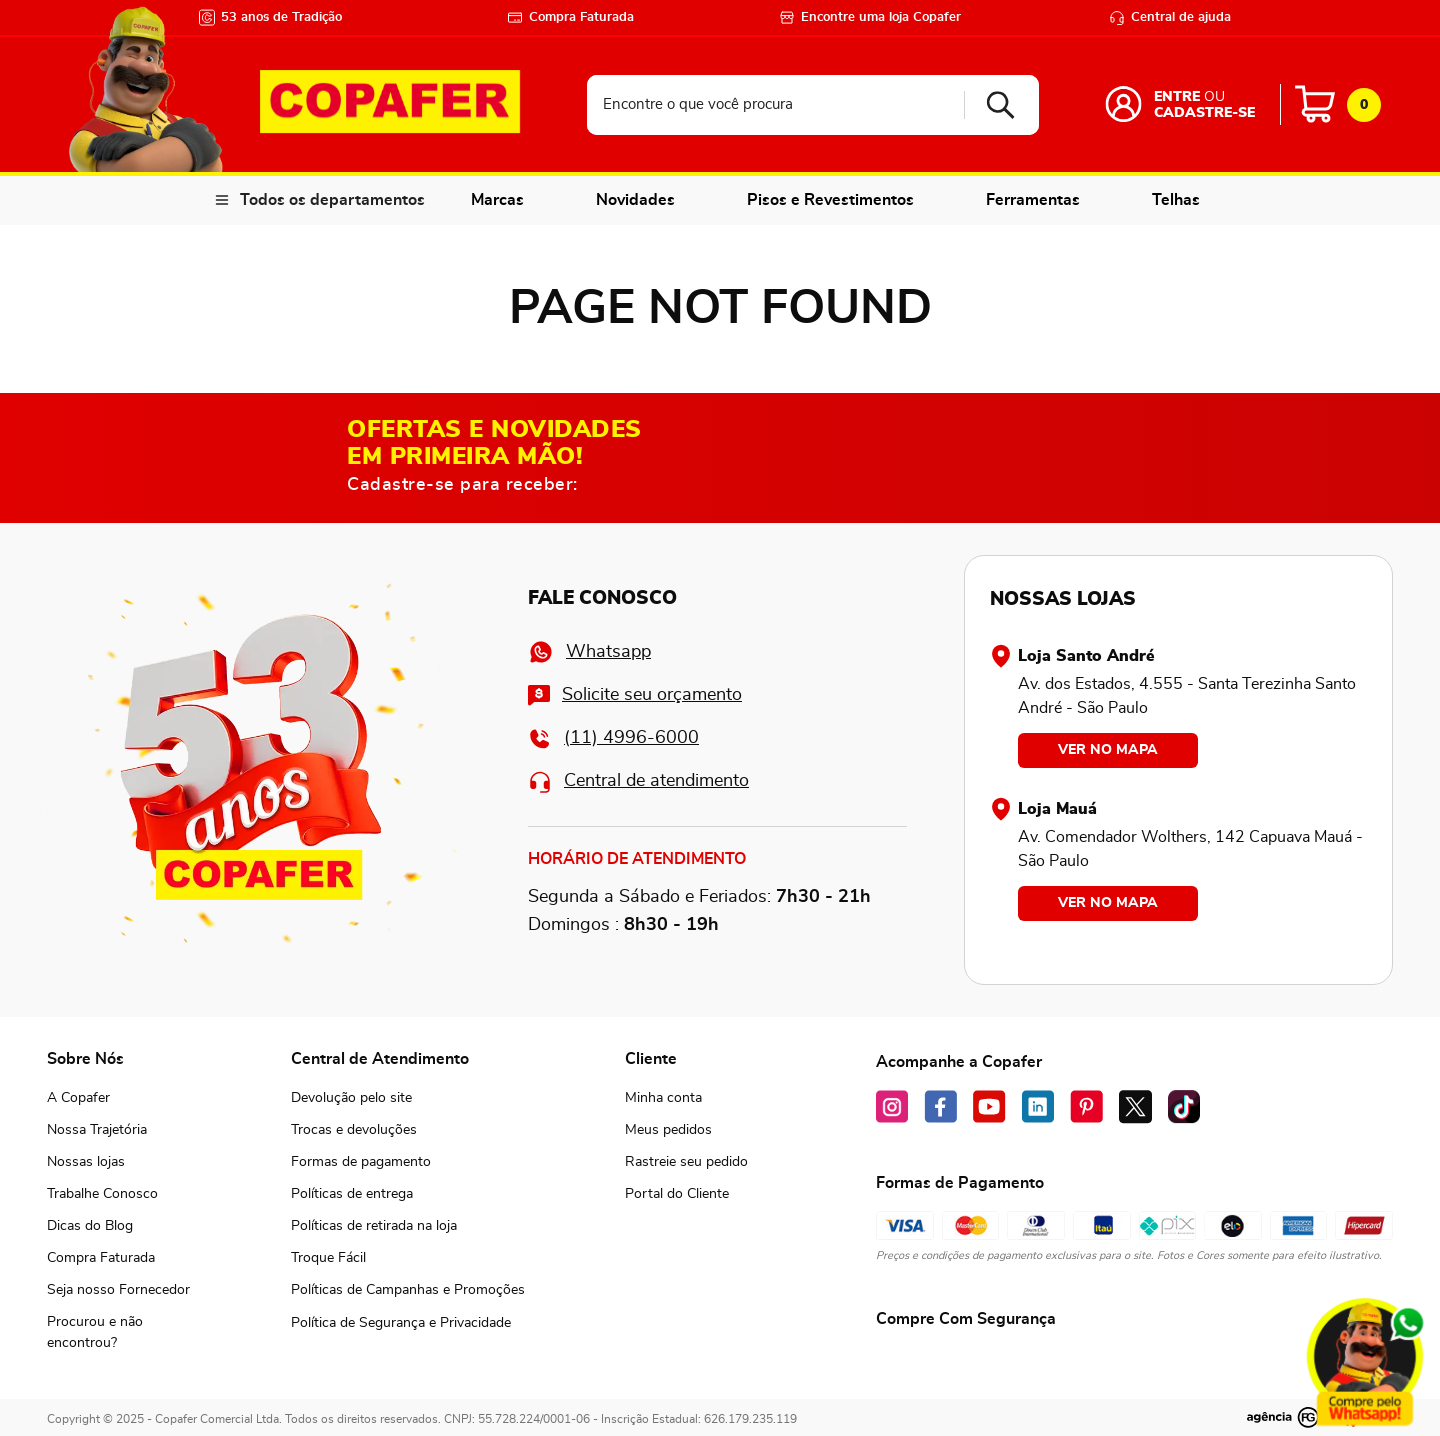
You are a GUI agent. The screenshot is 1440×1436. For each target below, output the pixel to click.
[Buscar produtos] (993, 105)
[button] (119, 1333)
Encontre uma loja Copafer (870, 17)
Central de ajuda (1170, 17)
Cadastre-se (1204, 113)
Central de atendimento (638, 781)
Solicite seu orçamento (635, 695)
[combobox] (813, 105)
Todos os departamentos (332, 200)
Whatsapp (589, 652)
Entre (1177, 97)
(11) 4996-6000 (613, 738)
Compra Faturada (570, 17)
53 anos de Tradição (270, 17)
